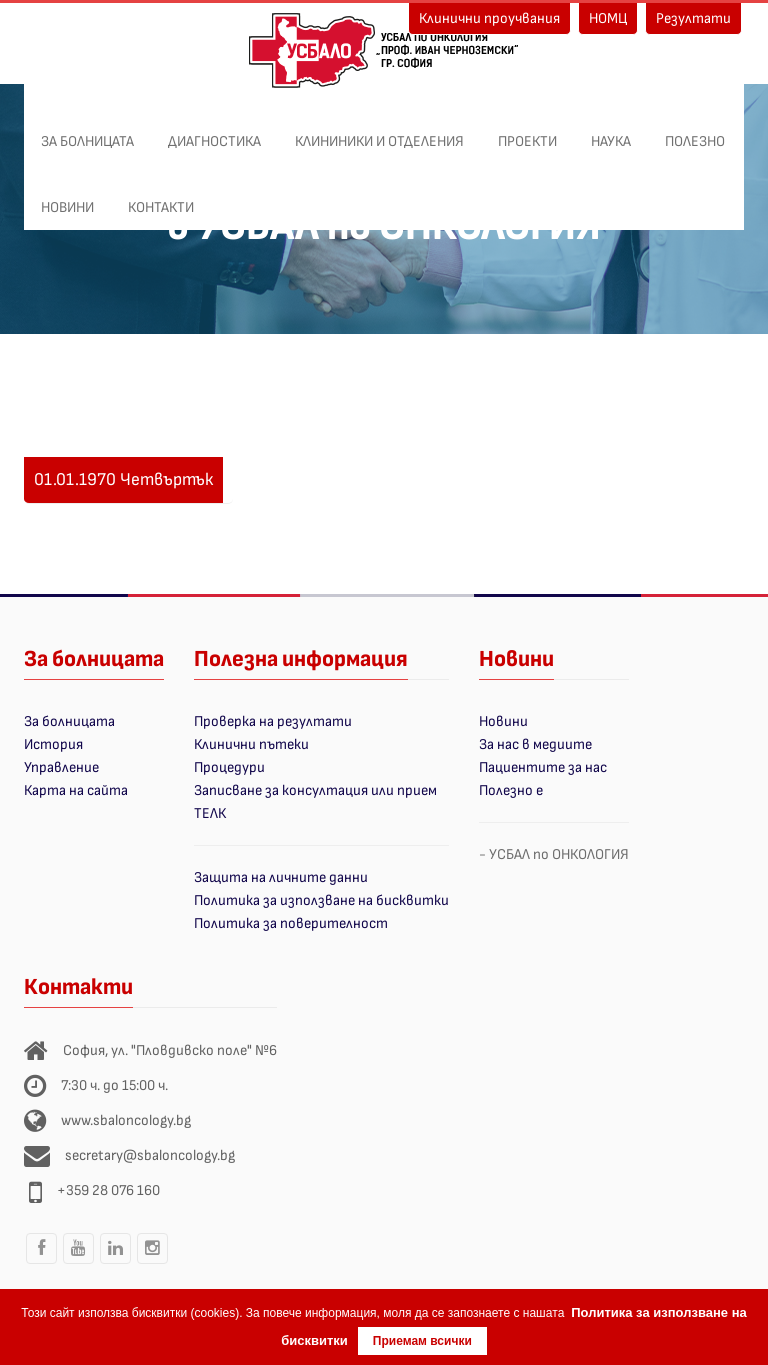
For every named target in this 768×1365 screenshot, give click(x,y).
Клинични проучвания (489, 18)
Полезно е (511, 790)
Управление (61, 767)
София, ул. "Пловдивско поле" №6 (170, 1050)
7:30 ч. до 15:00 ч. (114, 1085)
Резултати (693, 18)
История (53, 744)
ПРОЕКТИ (527, 131)
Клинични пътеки (251, 744)
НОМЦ (608, 18)
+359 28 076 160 (108, 1190)
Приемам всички (422, 1341)
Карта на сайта (76, 790)
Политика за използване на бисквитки (321, 900)
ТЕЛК (210, 813)
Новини (67, 197)
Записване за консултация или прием (315, 790)
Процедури (229, 767)
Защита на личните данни (281, 877)
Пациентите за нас (543, 767)
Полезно (695, 131)
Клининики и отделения (379, 131)
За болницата (87, 131)
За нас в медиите (535, 744)
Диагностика (214, 131)
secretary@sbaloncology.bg (150, 1155)
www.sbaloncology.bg (126, 1120)
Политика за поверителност (291, 923)
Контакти (161, 197)
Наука (611, 131)
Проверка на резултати (273, 721)
